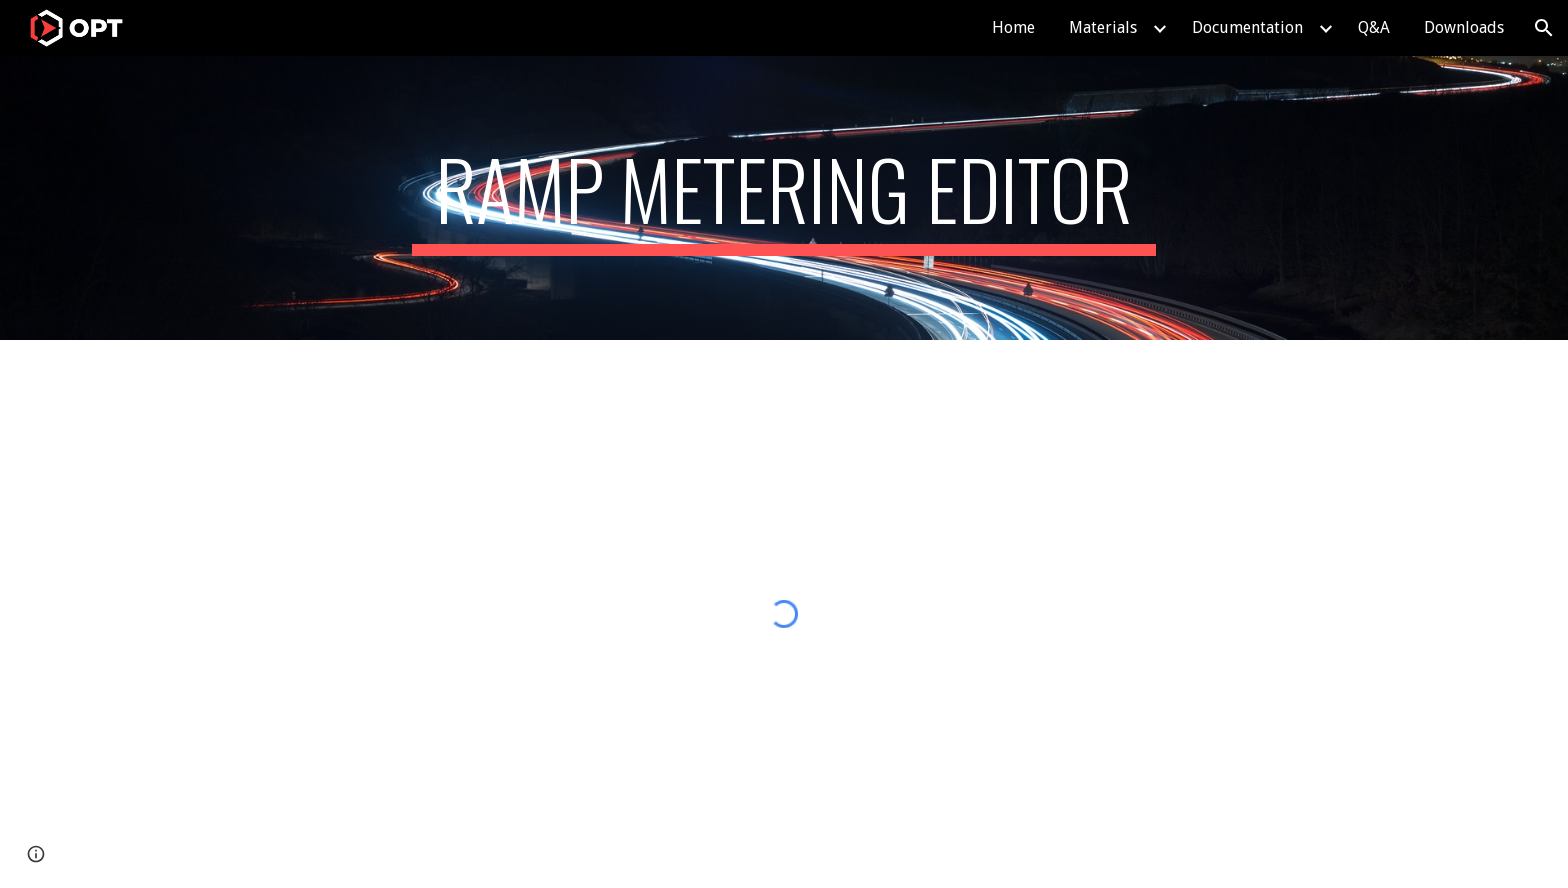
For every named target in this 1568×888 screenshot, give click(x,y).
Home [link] (1013, 27)
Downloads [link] (1464, 27)
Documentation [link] (1247, 27)
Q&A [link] (1374, 27)
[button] (1544, 28)
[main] (784, 198)
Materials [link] (1103, 27)
